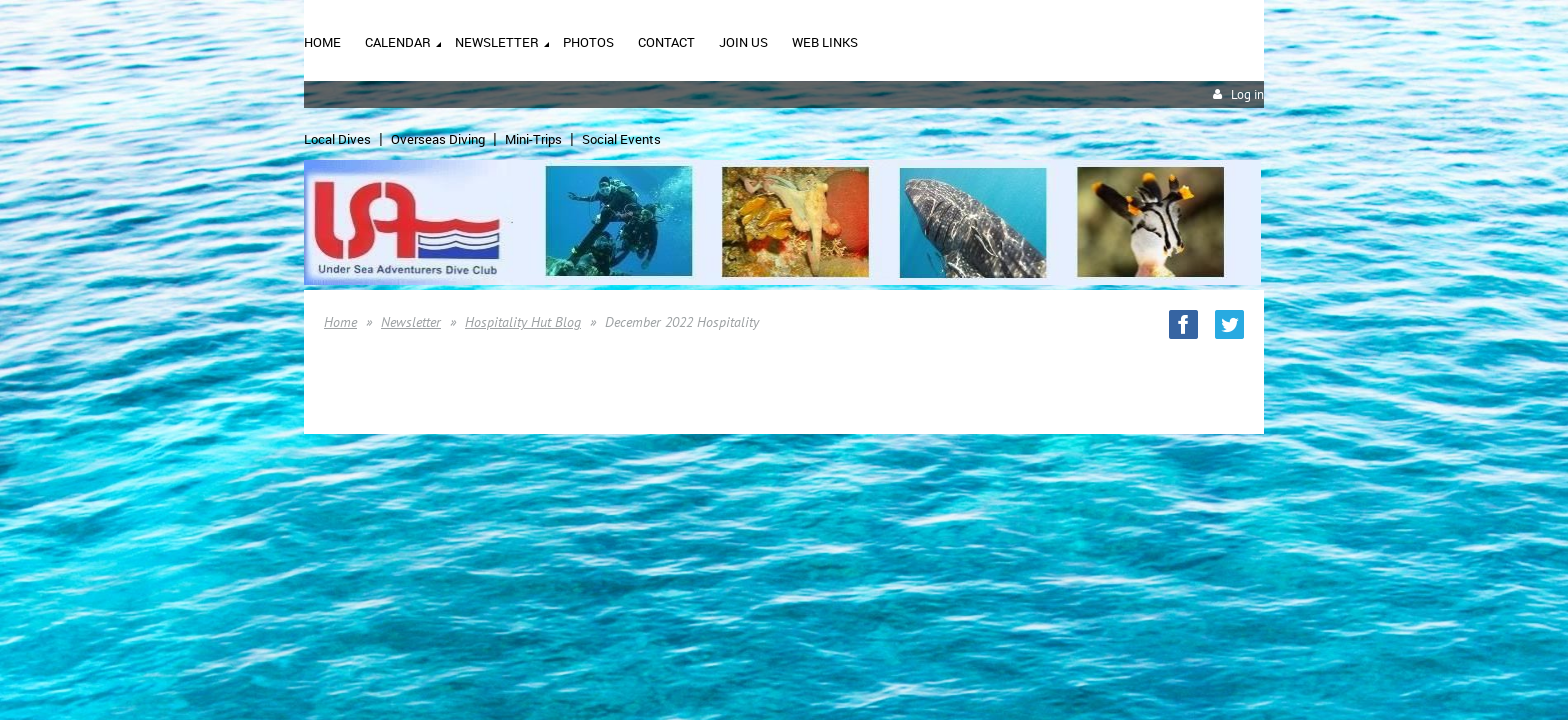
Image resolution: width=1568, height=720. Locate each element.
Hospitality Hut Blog (523, 322)
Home (340, 322)
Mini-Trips (533, 139)
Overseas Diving (438, 139)
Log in (1247, 94)
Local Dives (337, 139)
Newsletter (411, 322)
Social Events (621, 139)
